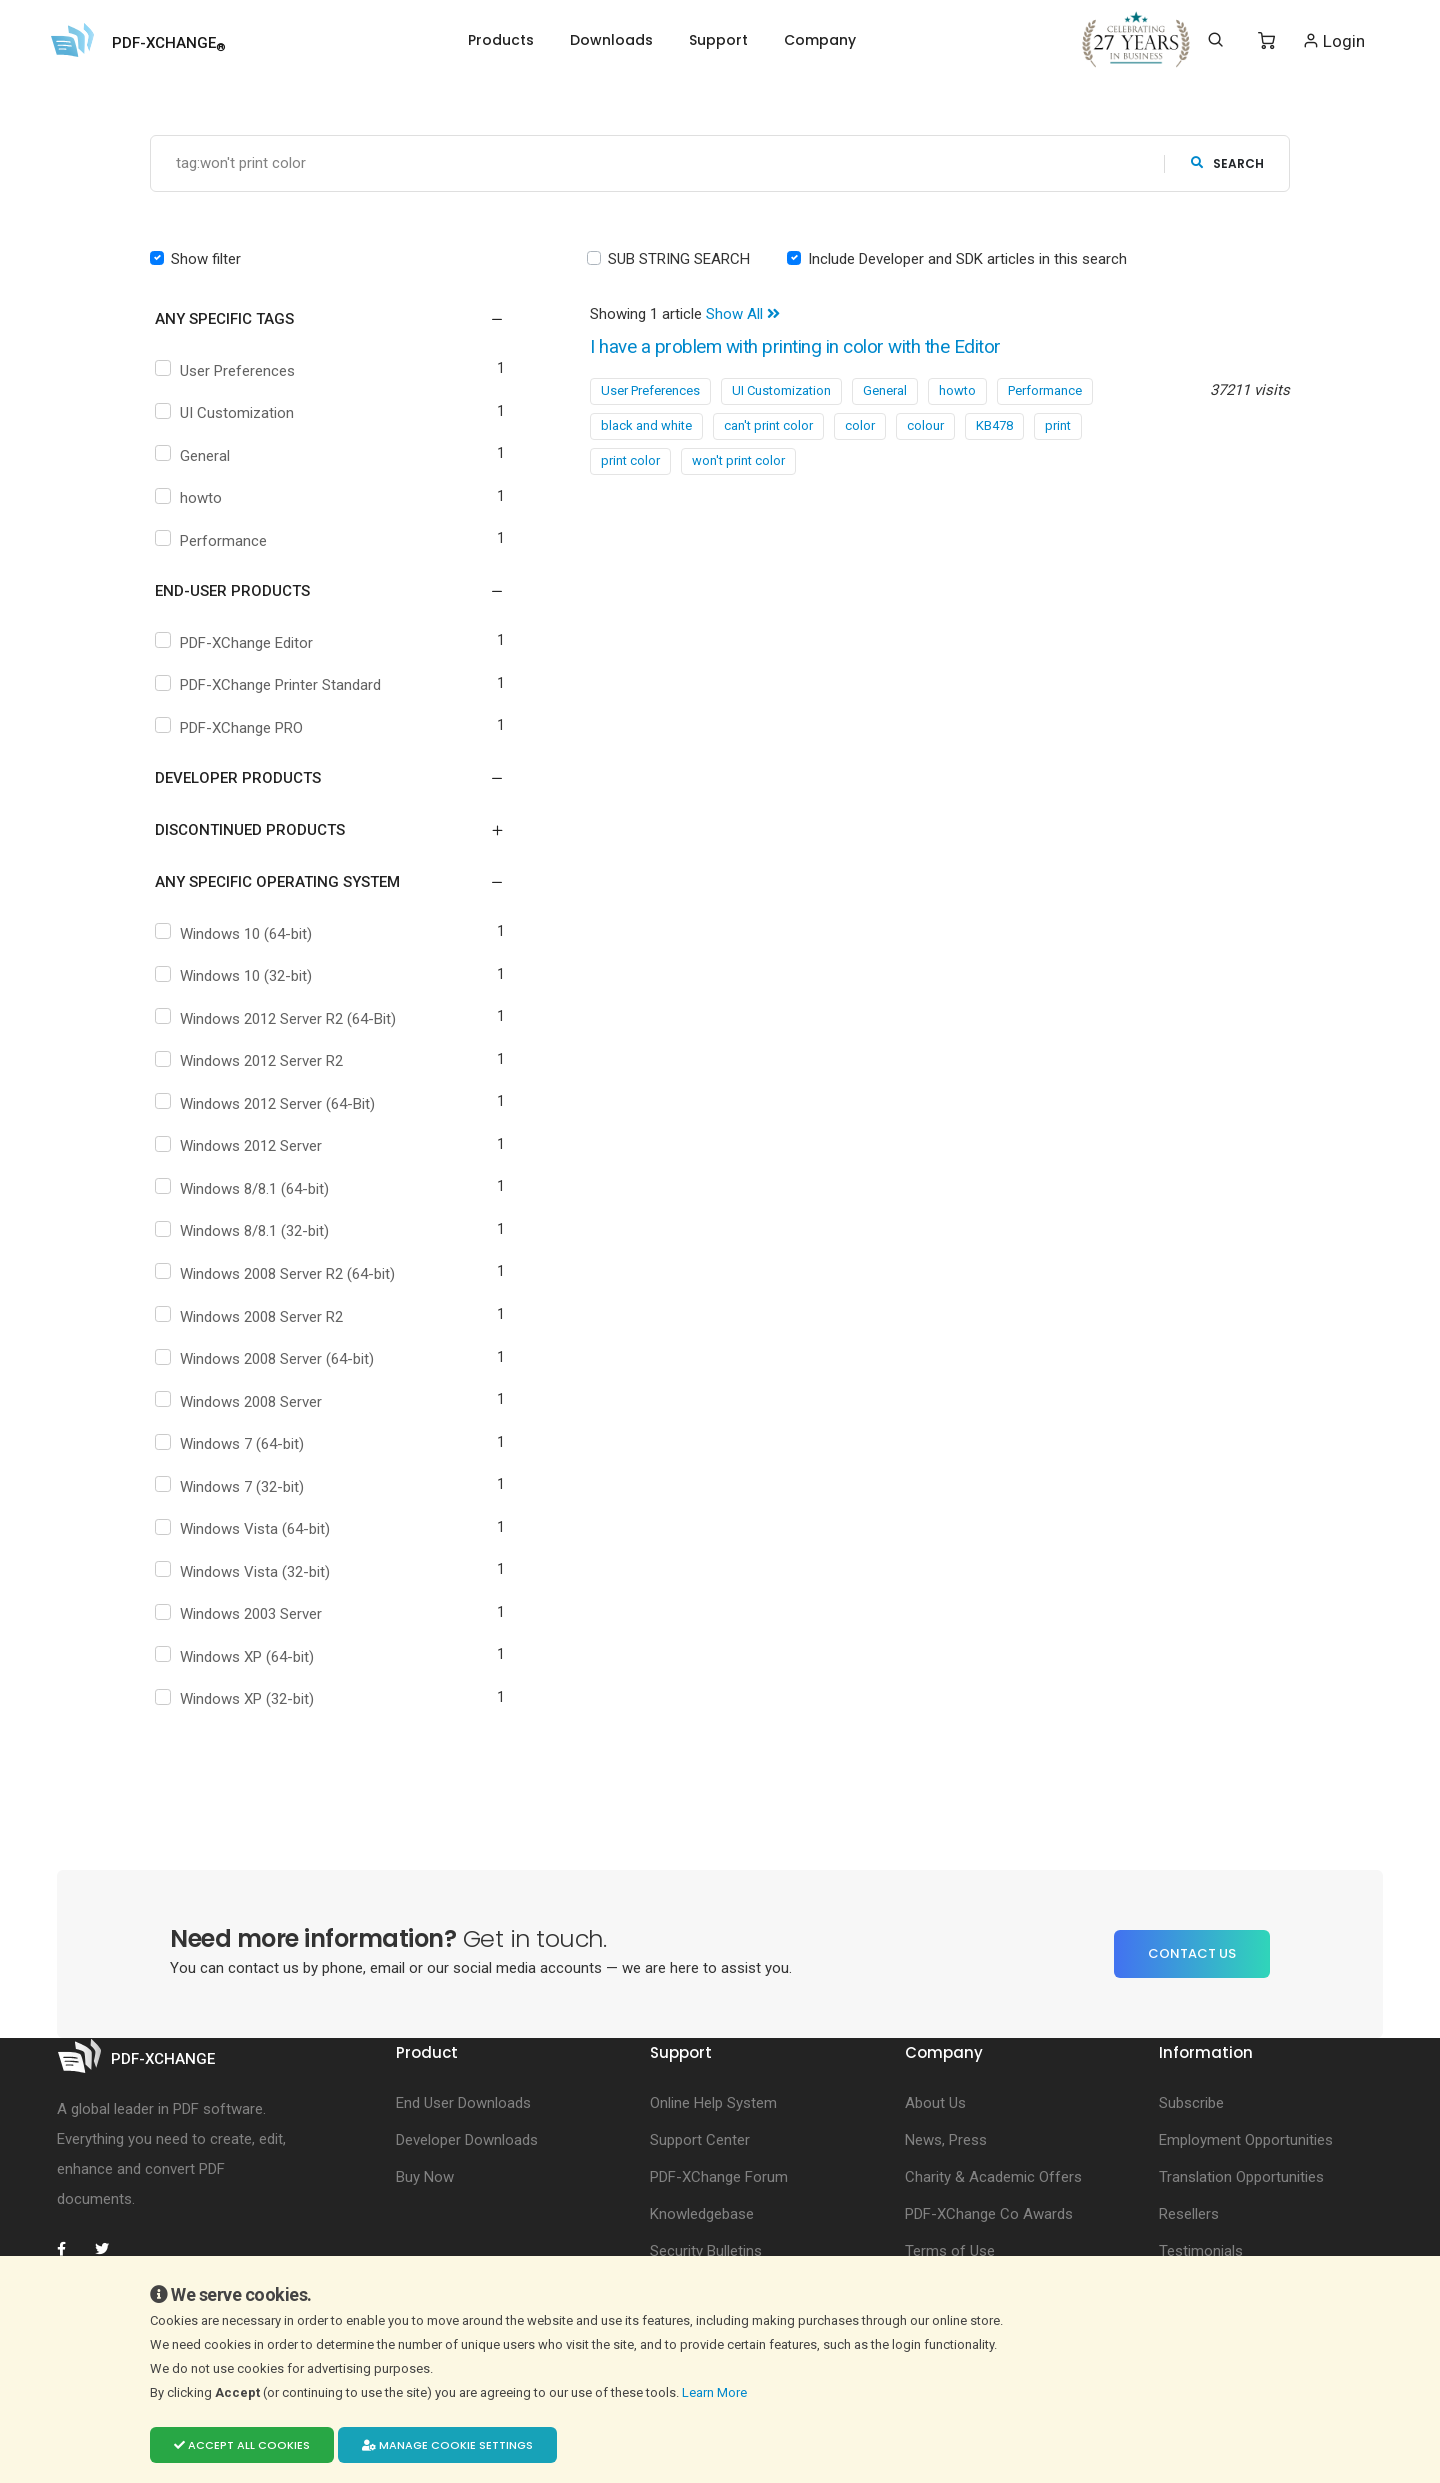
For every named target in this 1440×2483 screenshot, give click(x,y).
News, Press (946, 2140)
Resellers (1189, 2214)
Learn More (716, 2392)
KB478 (994, 425)
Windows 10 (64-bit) (236, 934)
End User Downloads (463, 2103)
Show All (743, 315)
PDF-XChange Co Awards (989, 2214)
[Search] (1215, 40)
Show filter (206, 259)
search (1227, 163)
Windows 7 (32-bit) (232, 1487)
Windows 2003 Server (241, 1615)
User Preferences (227, 371)
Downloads (611, 40)
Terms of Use (950, 2251)
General (195, 456)
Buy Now (425, 2177)
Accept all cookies (242, 2445)
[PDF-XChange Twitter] (110, 2249)
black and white (646, 425)
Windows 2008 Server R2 (251, 1317)
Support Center (700, 2140)
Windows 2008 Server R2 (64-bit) (277, 1274)
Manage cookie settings (447, 2445)
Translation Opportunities (1241, 2177)
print (1058, 425)
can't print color (768, 425)
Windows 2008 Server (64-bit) (267, 1360)
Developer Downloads (467, 2140)
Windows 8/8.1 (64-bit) (244, 1189)
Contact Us (1192, 1954)
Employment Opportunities (1246, 2140)
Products (501, 40)
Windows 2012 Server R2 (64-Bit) (278, 1019)
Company (820, 40)
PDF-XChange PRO (231, 728)
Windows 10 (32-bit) (236, 977)
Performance (213, 541)
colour (925, 425)
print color (630, 460)
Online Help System (713, 2103)
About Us (935, 2103)
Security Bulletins (706, 2251)
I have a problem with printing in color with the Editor (809, 347)
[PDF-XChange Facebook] (72, 2249)
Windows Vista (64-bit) (245, 1530)
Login (1333, 40)
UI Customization (227, 414)
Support (718, 40)
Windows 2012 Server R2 (251, 1062)
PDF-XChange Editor (236, 643)
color (860, 425)
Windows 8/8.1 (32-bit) (244, 1232)
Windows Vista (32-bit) (245, 1572)
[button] (317, 320)
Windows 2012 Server (241, 1147)
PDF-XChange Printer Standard (270, 686)
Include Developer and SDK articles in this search (967, 259)
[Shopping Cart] (1266, 41)
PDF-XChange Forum (719, 2177)
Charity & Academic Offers (993, 2177)
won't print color (738, 460)
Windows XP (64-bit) (237, 1657)
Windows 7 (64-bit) (232, 1445)
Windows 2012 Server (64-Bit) (267, 1104)
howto (191, 499)
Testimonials (1201, 2251)
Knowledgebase (702, 2214)
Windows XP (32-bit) (237, 1700)
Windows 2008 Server (241, 1402)
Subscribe (1191, 2103)
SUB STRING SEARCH (679, 259)
